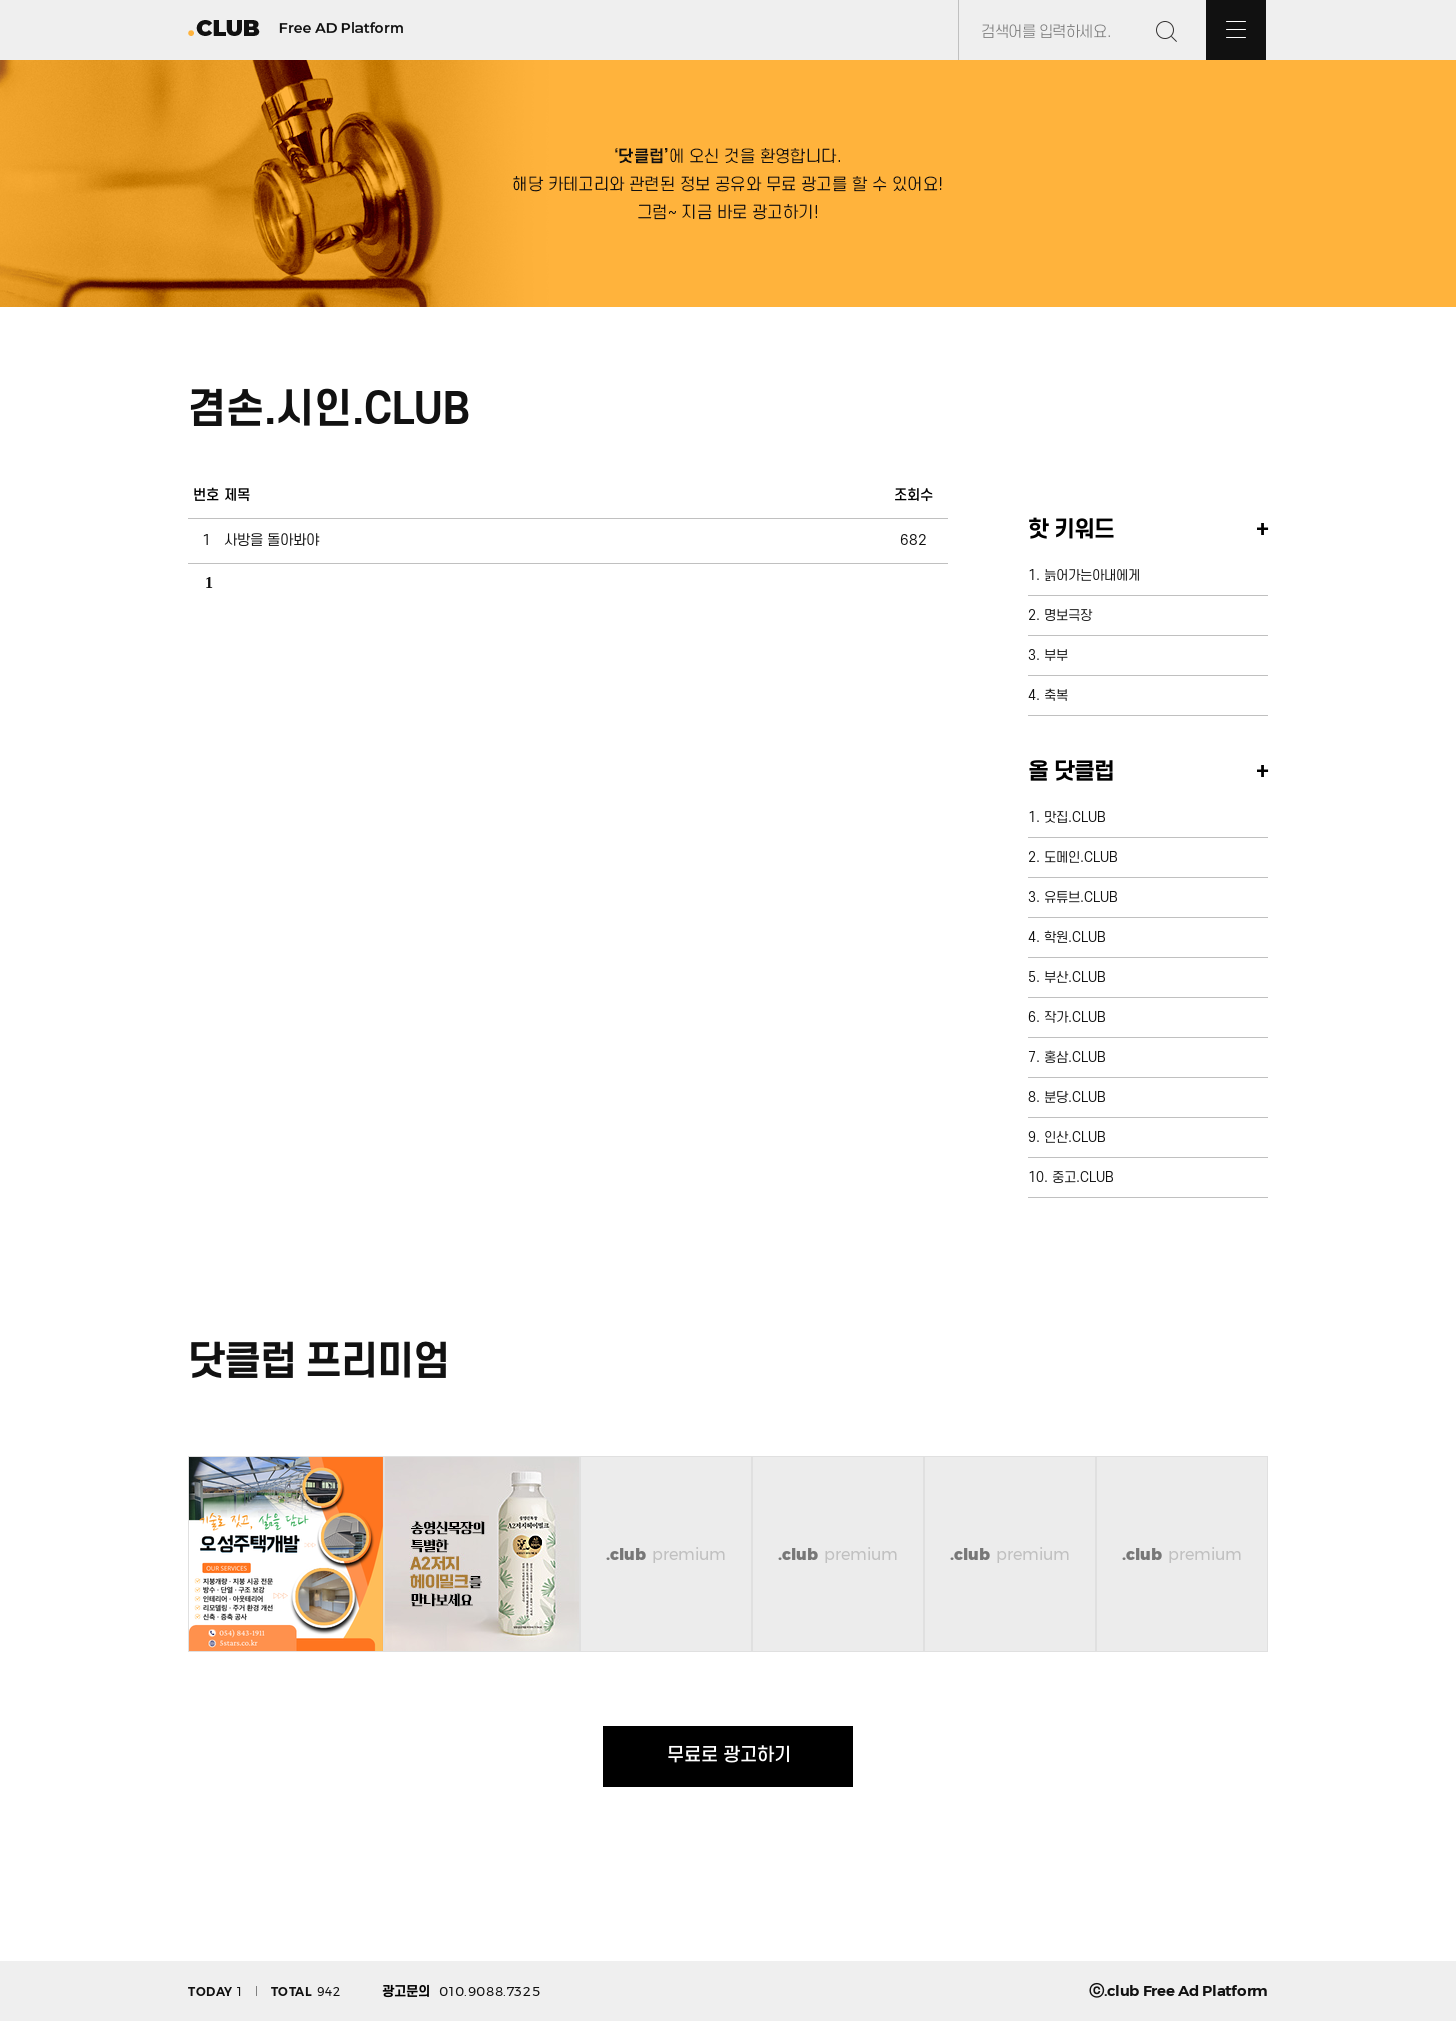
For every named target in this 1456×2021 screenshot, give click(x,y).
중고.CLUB (1083, 1177)
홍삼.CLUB (1075, 1057)
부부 (1056, 655)
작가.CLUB (1075, 1017)
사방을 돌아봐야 (271, 540)
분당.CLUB (1075, 1097)
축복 (1056, 695)
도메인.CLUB (1081, 857)
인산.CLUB (1075, 1137)
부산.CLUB (1075, 977)
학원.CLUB (1075, 937)
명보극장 (1068, 615)
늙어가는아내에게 (1092, 575)
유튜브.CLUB (1081, 897)
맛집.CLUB (1075, 817)
